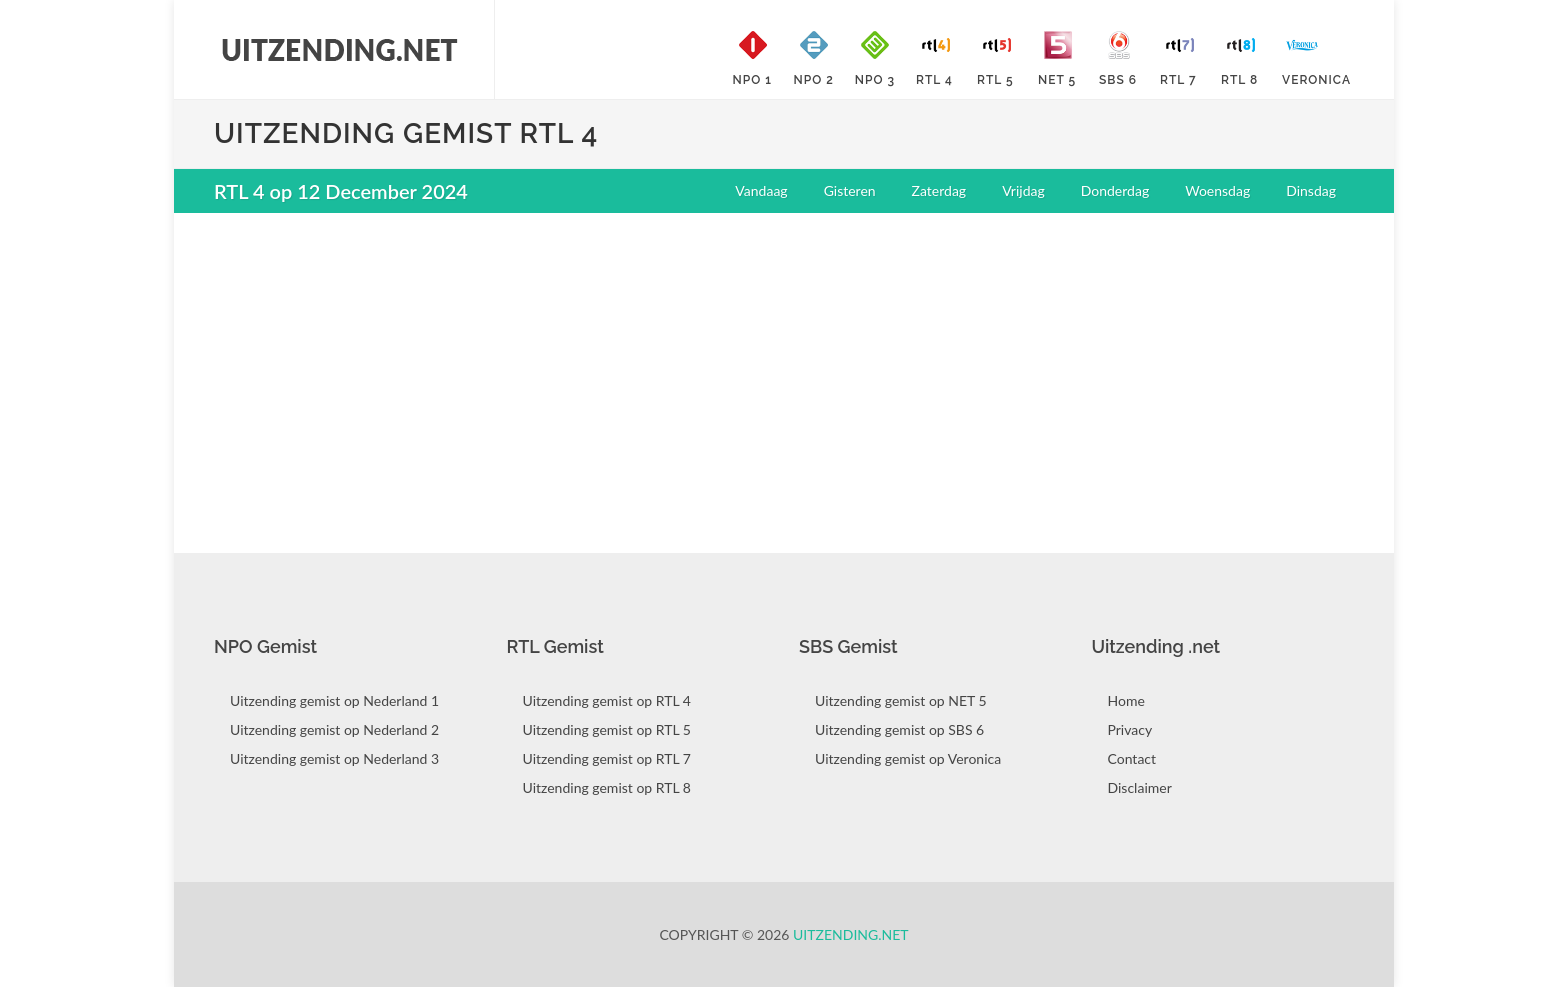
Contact (1132, 758)
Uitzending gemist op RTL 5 (607, 729)
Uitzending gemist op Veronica (908, 758)
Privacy (1130, 729)
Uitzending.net (851, 934)
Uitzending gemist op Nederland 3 (334, 758)
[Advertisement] (784, 373)
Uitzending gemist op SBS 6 (899, 729)
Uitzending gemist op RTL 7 (607, 758)
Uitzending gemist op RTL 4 (607, 700)
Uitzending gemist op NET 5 (901, 700)
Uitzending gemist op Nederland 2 (334, 729)
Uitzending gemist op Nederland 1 (334, 700)
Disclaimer (1140, 787)
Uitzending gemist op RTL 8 (607, 787)
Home (1126, 700)
